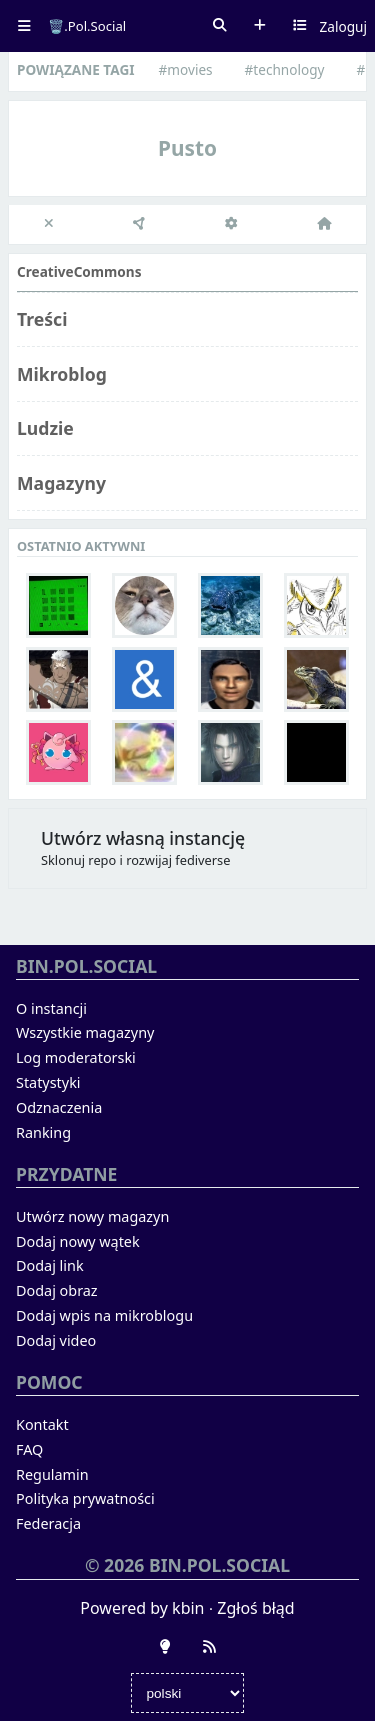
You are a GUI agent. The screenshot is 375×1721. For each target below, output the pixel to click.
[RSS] (209, 1646)
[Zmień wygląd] (165, 1646)
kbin (188, 1608)
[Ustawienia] (232, 225)
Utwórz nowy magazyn (92, 1216)
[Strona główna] (323, 225)
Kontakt (42, 1424)
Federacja (48, 1523)
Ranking (43, 1132)
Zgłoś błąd (255, 1608)
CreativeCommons (79, 271)
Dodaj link (50, 1265)
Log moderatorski (76, 1057)
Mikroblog (62, 374)
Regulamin (52, 1474)
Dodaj (260, 26)
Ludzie (45, 428)
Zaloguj (343, 26)
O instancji (51, 1008)
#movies (186, 69)
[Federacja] (140, 225)
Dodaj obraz (57, 1290)
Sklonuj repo (78, 860)
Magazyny (61, 483)
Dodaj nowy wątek (78, 1241)
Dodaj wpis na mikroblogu (104, 1315)
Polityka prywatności (85, 1498)
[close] (49, 225)
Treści (42, 319)
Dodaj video (56, 1340)
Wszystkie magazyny (85, 1032)
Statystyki (48, 1082)
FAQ (29, 1449)
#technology (285, 69)
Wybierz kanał (300, 26)
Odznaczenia (59, 1107)
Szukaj (220, 26)
